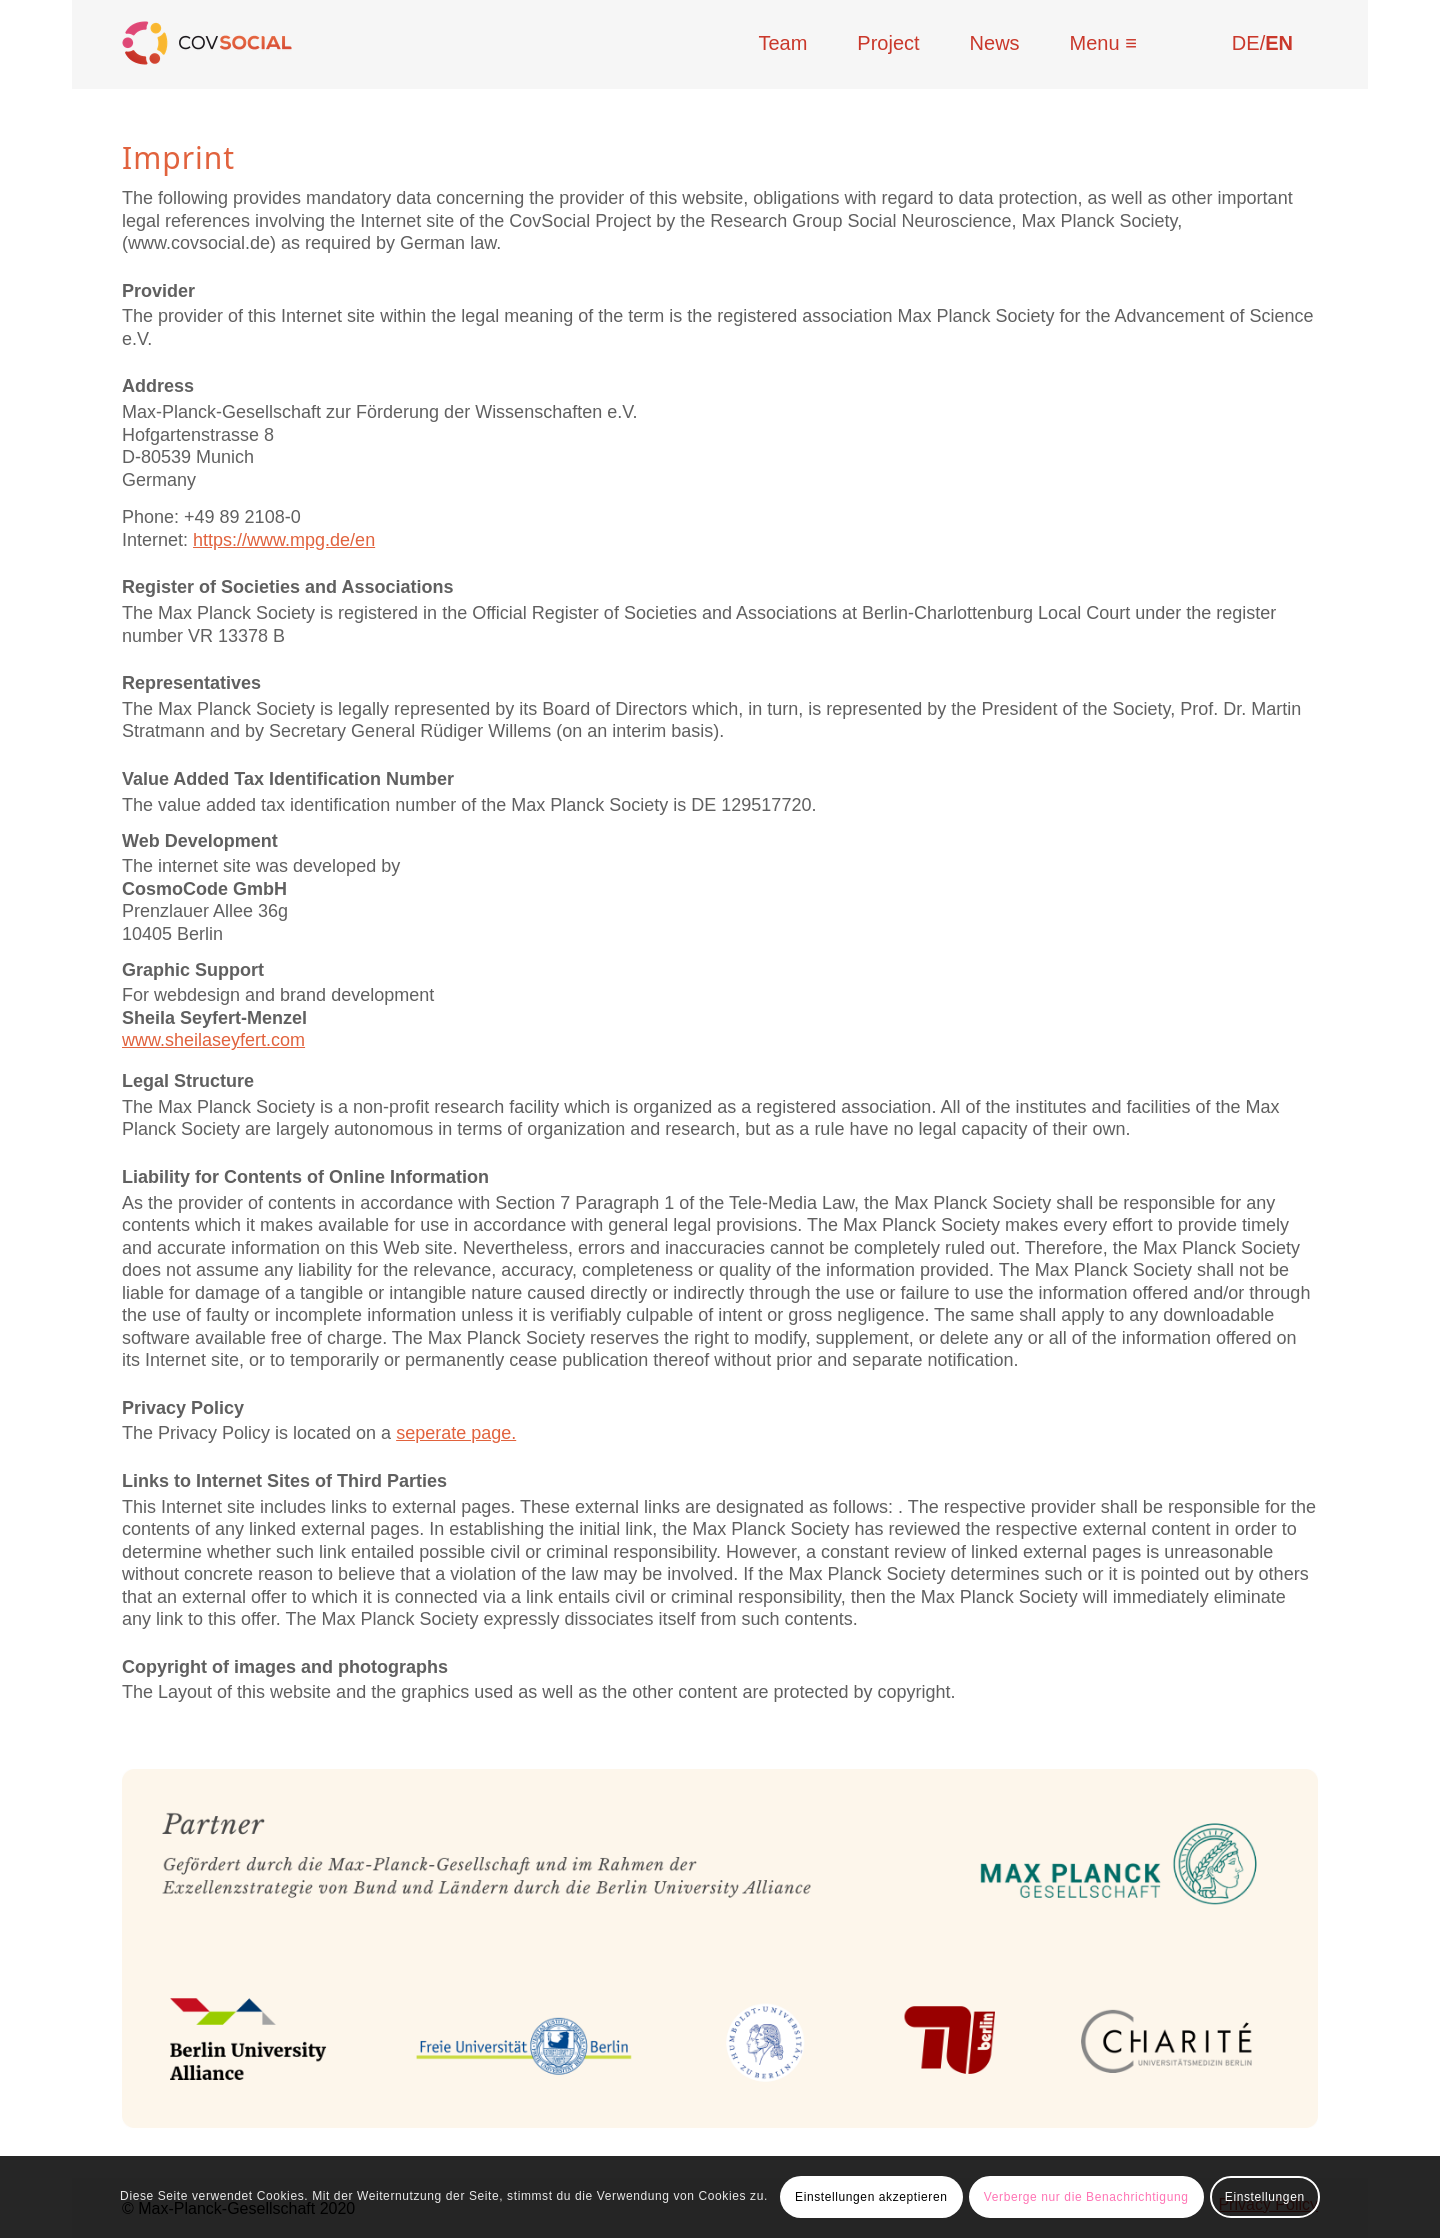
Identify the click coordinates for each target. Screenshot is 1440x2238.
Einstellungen (1265, 2197)
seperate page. (456, 1433)
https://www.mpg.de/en (284, 540)
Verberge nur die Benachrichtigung (1086, 2197)
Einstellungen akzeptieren (871, 2197)
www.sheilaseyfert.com (213, 1040)
